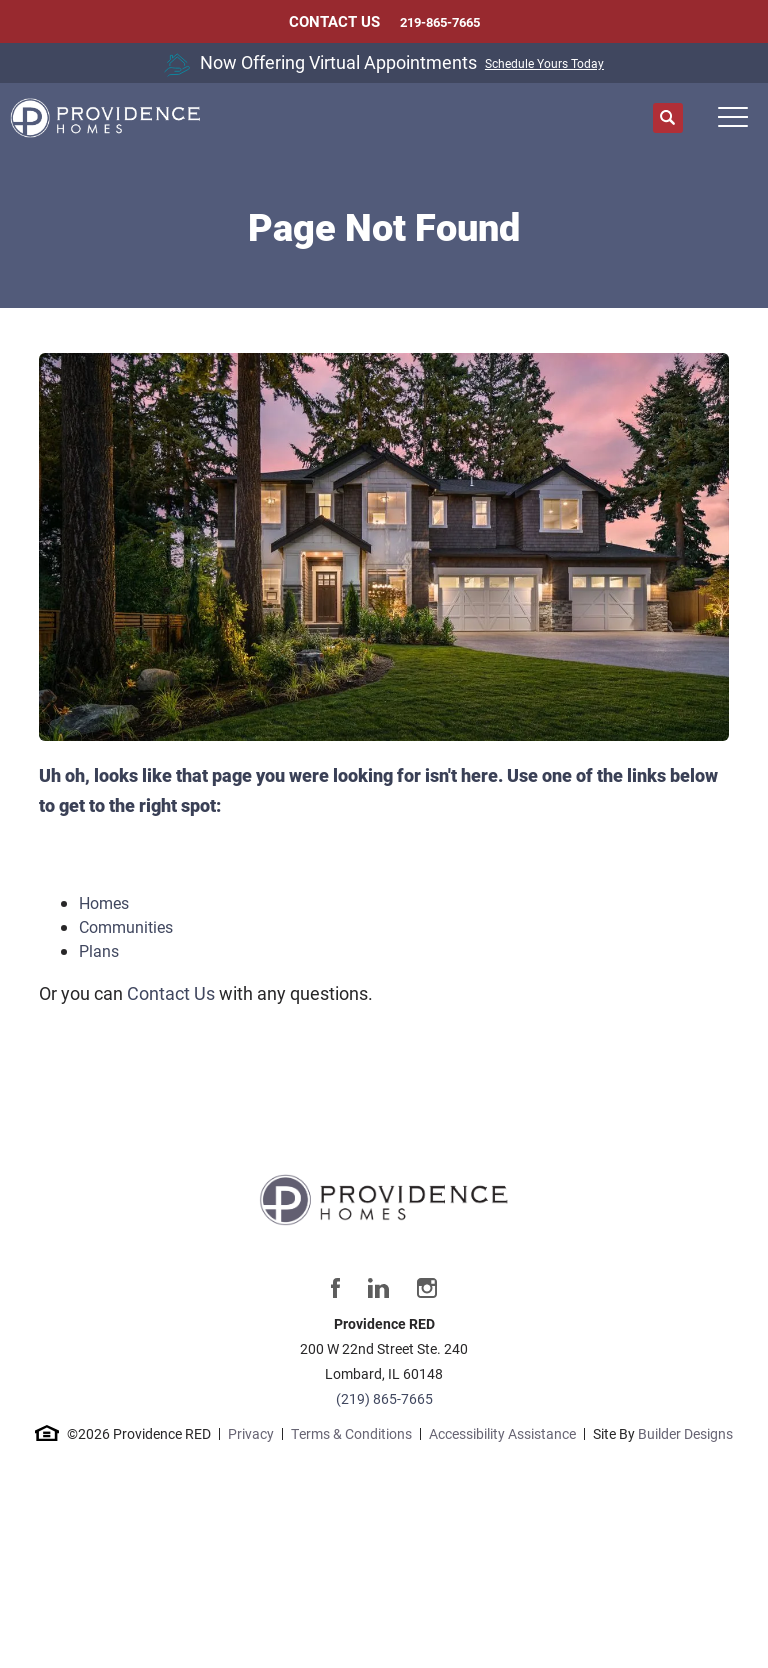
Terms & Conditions (351, 1433)
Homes (104, 902)
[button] (668, 118)
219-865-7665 (440, 22)
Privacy (251, 1433)
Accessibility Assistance (502, 1433)
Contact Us (171, 993)
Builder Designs (685, 1433)
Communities (126, 926)
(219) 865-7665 (384, 1398)
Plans (99, 950)
